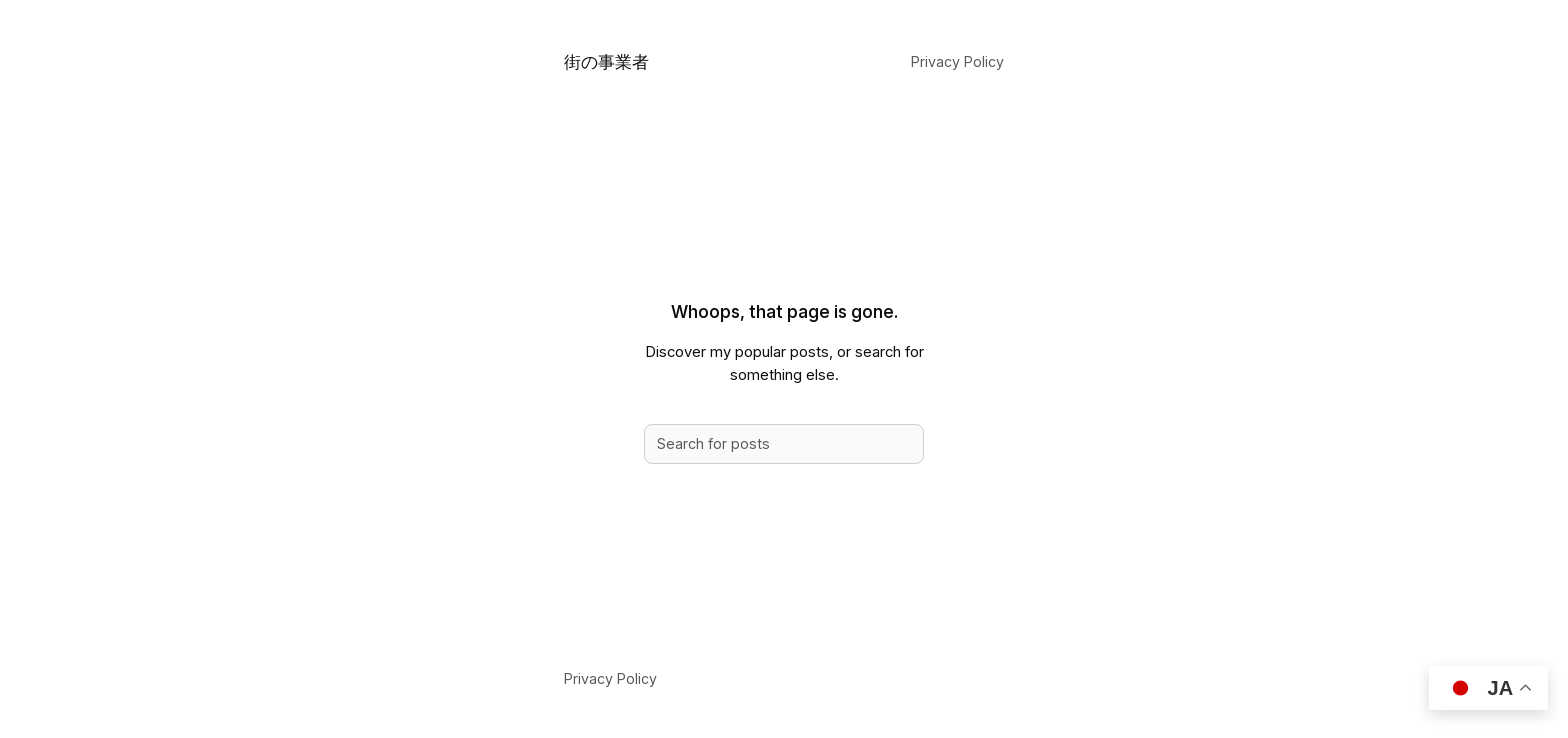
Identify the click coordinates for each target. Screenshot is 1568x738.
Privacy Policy (957, 62)
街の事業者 (606, 61)
